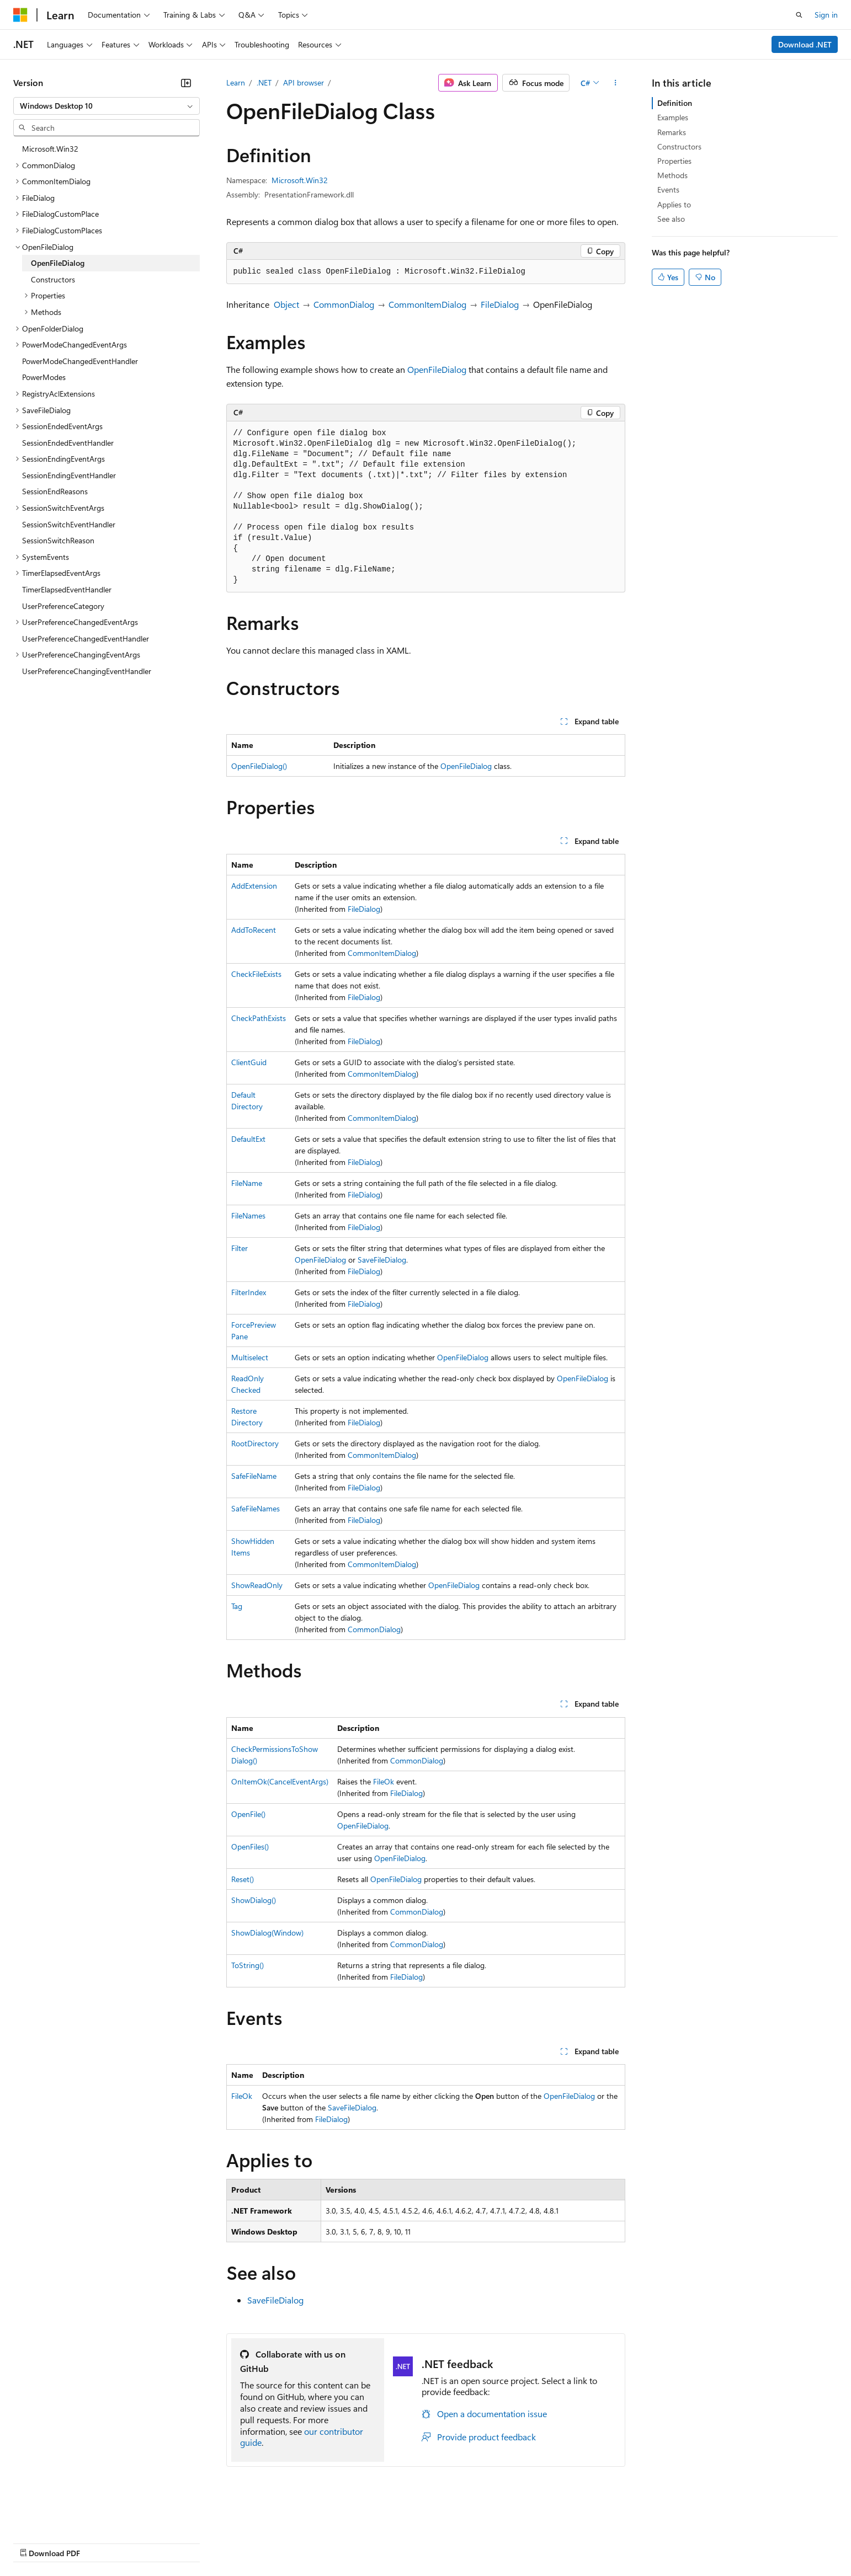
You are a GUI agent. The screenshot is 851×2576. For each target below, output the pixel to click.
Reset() (242, 1879)
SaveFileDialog (382, 1259)
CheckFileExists (256, 974)
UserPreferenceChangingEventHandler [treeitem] (86, 671)
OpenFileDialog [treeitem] (57, 263)
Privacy (241, 2542)
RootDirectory (255, 1443)
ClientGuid (249, 1062)
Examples (672, 117)
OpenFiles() (250, 1846)
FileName (246, 1183)
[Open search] (799, 15)
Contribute (197, 2542)
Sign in (826, 14)
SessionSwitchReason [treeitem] (58, 540)
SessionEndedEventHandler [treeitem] (68, 442)
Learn (235, 82)
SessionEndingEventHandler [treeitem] (69, 475)
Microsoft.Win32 (300, 180)
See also (671, 218)
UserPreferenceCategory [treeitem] (63, 606)
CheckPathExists (258, 1018)
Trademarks (457, 2542)
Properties (674, 161)
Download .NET (805, 44)
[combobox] (106, 106)
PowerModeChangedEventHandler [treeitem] (80, 361)
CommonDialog (343, 304)
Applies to (674, 204)
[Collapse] (186, 83)
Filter (239, 1248)
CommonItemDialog (427, 304)
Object (286, 304)
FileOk (383, 1781)
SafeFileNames (255, 1508)
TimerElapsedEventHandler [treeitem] (66, 589)
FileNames (248, 1215)
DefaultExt (248, 1139)
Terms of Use (403, 2542)
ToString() (247, 1965)
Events (668, 189)
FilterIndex (248, 1292)
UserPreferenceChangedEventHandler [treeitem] (85, 638)
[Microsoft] (20, 15)
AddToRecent (253, 929)
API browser (303, 82)
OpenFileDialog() (259, 766)
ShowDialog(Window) (267, 1932)
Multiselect (249, 1357)
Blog (150, 2542)
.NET (264, 82)
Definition (674, 103)
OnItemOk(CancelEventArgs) (279, 1781)
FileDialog (500, 304)
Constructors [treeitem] (53, 279)
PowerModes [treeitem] (44, 377)
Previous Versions (100, 2542)
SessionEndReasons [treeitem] (55, 491)
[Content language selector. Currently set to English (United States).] (63, 2516)
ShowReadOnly (257, 1585)
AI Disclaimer (35, 2542)
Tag (236, 1606)
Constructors (679, 146)
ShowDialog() (253, 1900)
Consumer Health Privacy (317, 2542)
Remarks (671, 132)
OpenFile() (248, 1814)
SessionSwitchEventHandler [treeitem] (68, 524)
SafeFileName (253, 1476)
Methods (672, 175)
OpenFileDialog (436, 369)
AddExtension (254, 885)
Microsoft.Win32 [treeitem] (50, 148)
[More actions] (615, 83)
